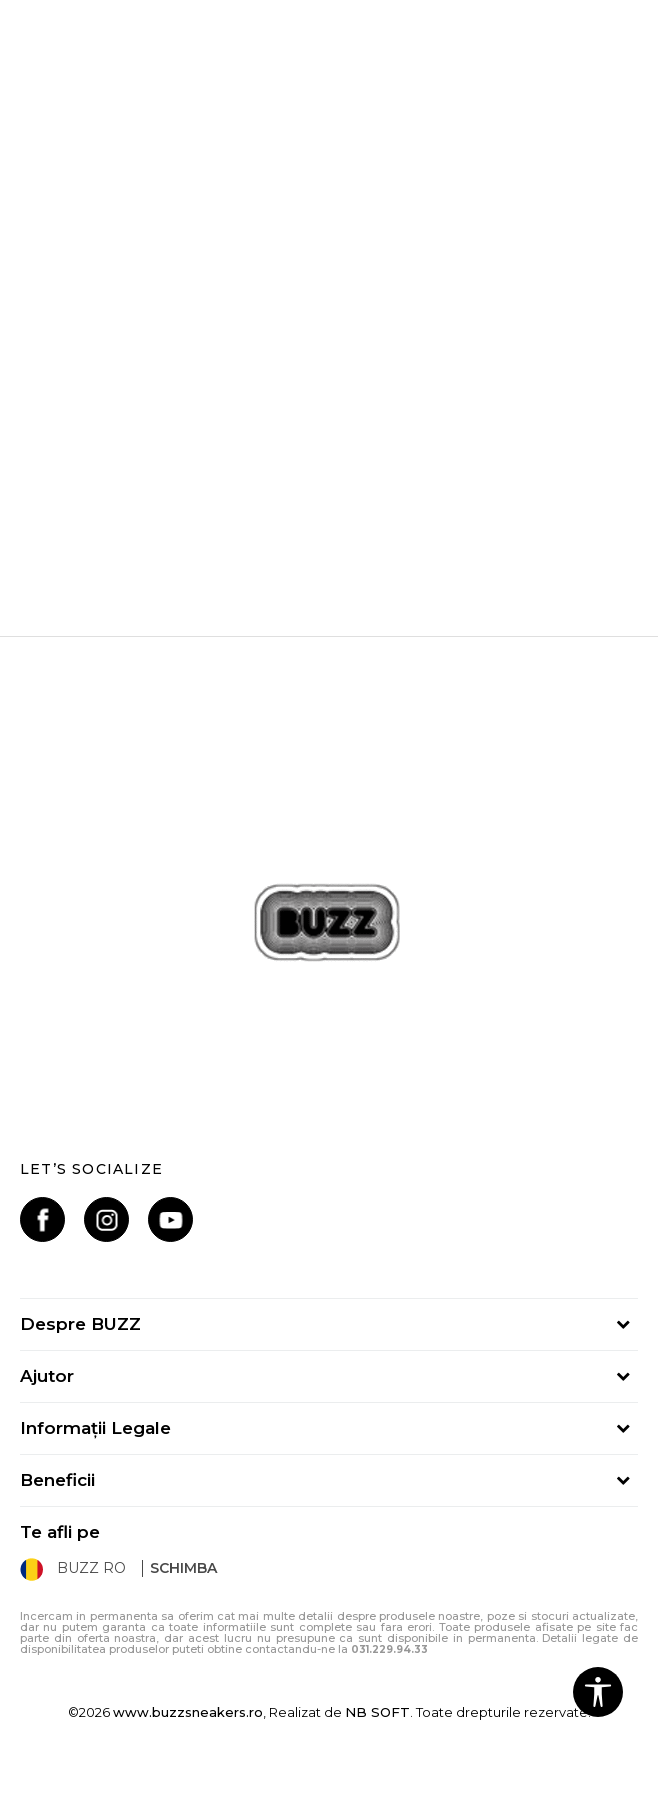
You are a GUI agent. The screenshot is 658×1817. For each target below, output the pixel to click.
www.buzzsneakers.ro (188, 1712)
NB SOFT (377, 1712)
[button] (598, 1692)
